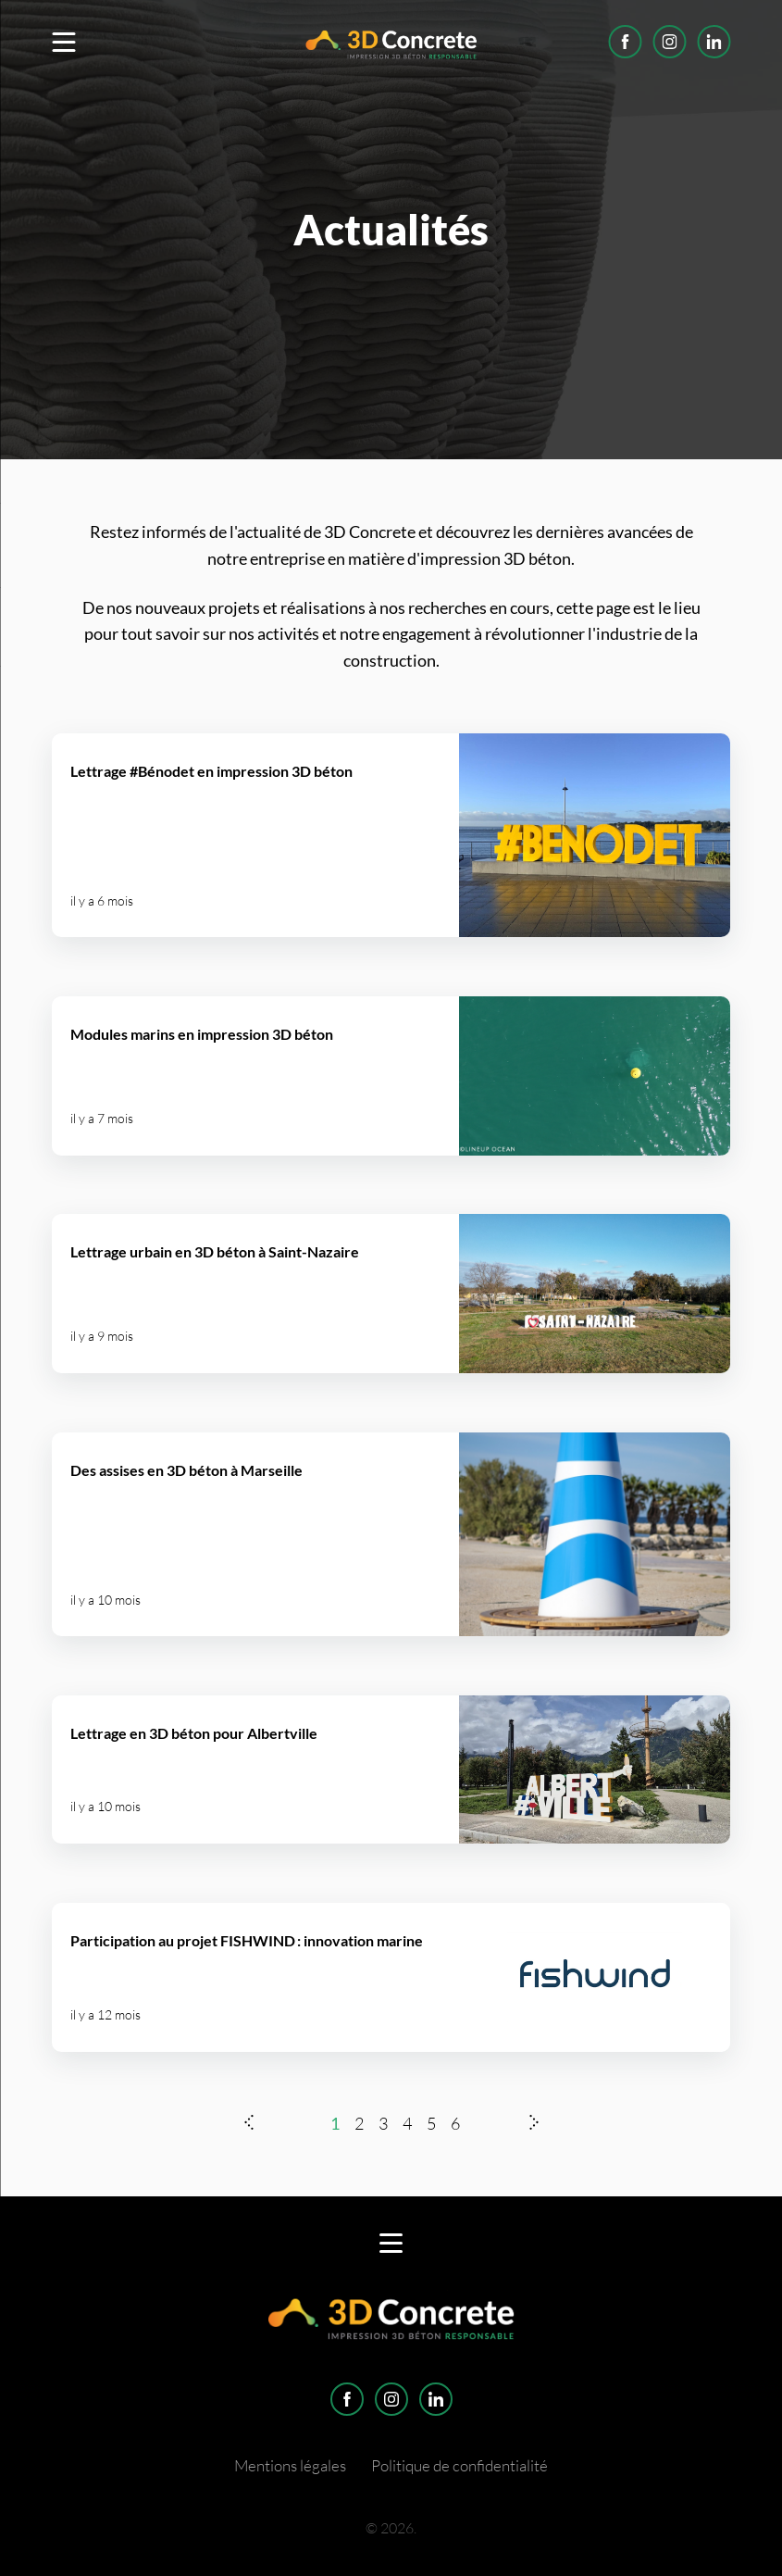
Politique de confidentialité (459, 2465)
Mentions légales (290, 2465)
